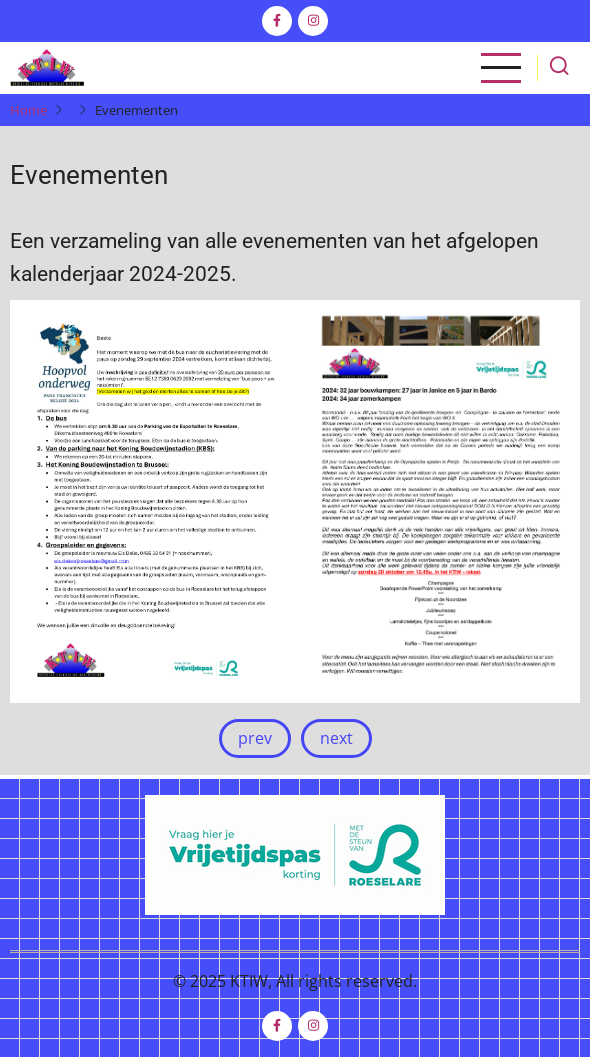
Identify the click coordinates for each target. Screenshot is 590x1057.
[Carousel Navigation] (295, 739)
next (336, 738)
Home (28, 110)
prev (255, 738)
